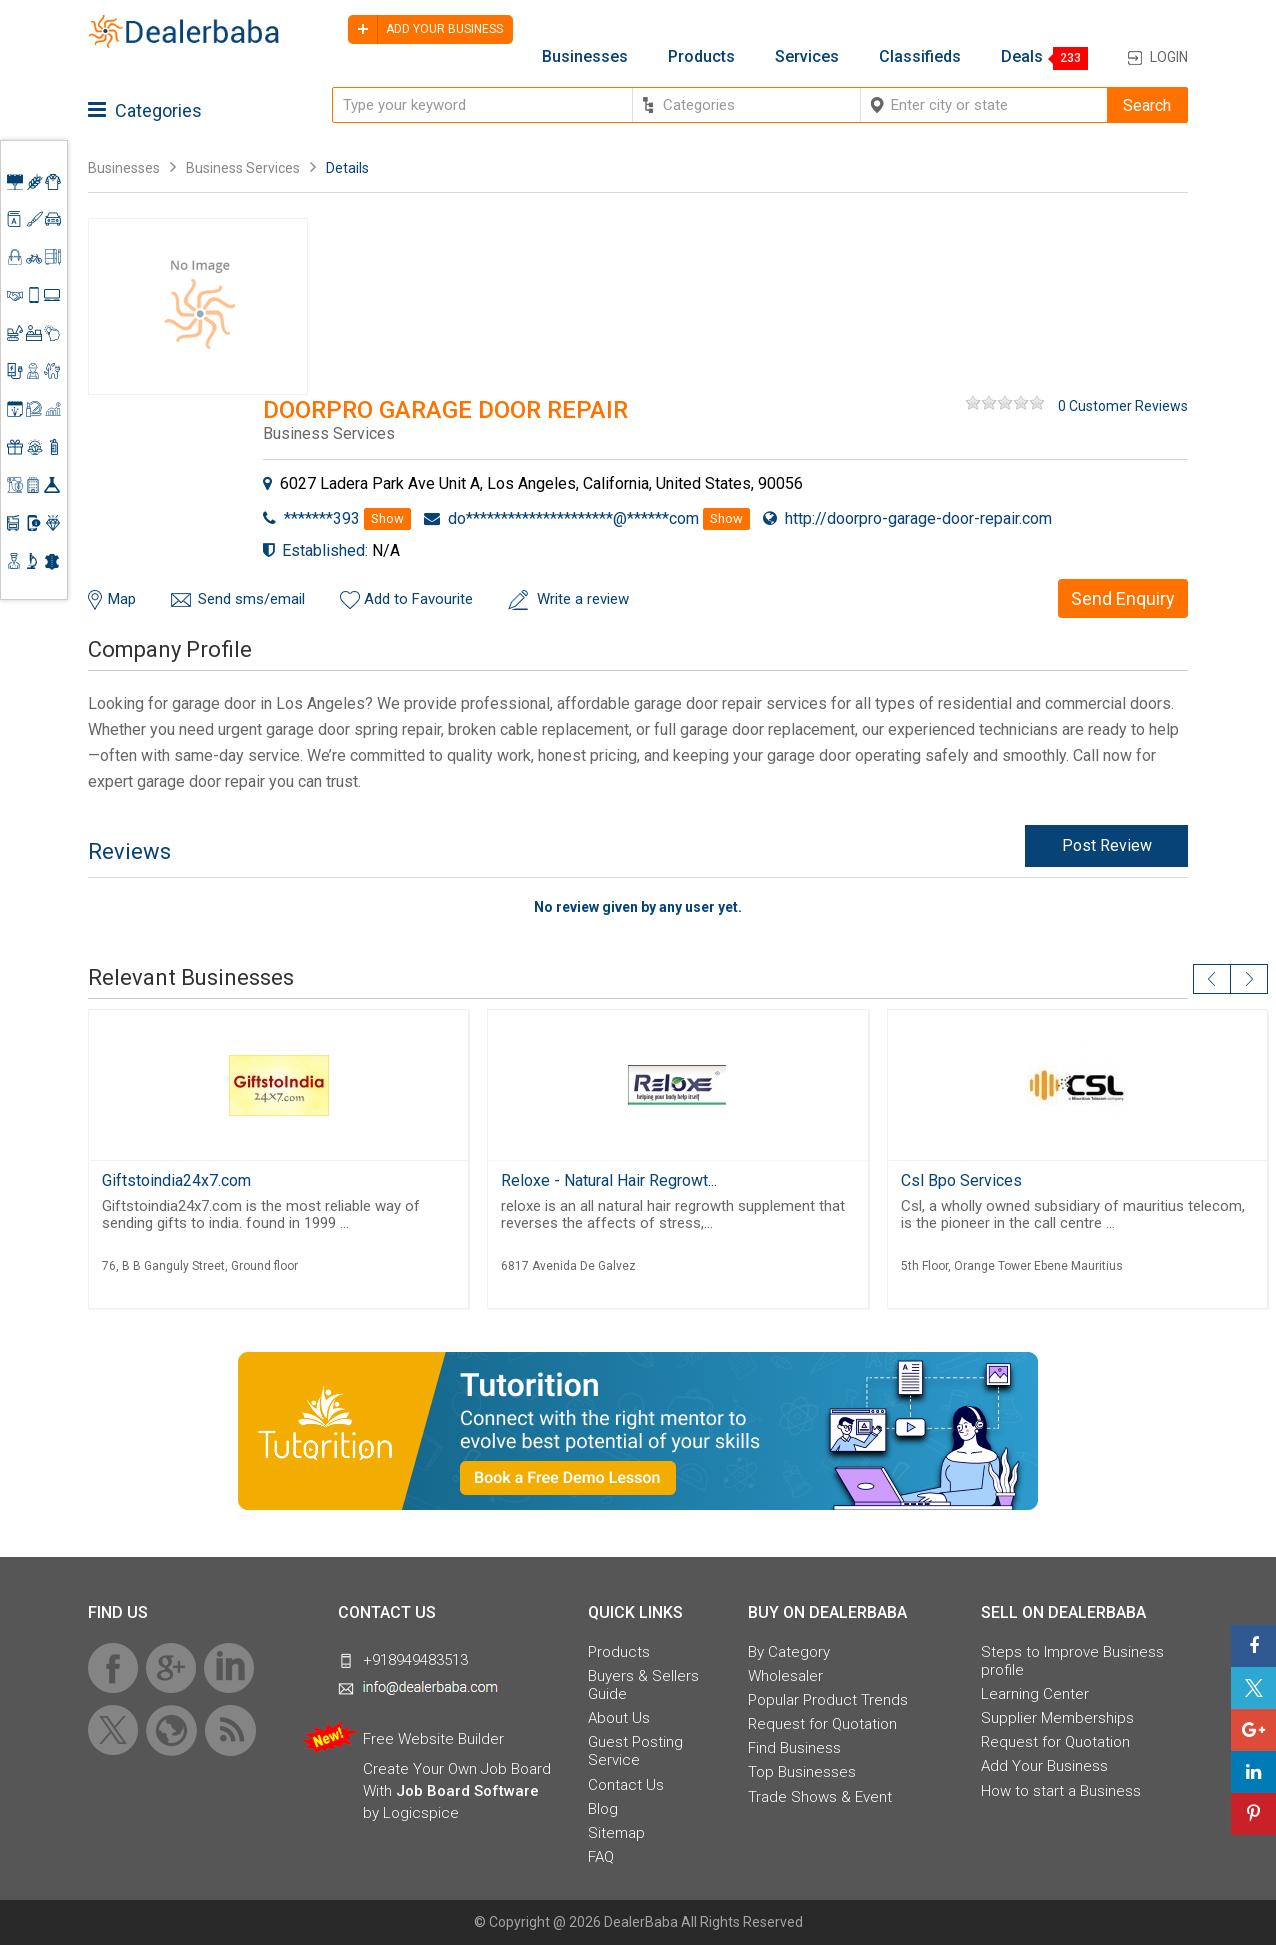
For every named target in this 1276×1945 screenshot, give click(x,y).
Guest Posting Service (635, 1751)
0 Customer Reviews (1123, 406)
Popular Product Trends (828, 1700)
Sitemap (616, 1833)
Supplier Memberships (1057, 1718)
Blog (603, 1809)
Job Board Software (467, 1791)
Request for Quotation (822, 1724)
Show (387, 518)
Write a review (583, 599)
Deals (1022, 57)
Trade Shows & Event (820, 1797)
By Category (789, 1652)
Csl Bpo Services (961, 1180)
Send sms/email (251, 599)
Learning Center (1035, 1694)
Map (122, 599)
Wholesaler (785, 1676)
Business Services (244, 168)
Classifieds (920, 57)
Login (1169, 57)
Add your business (425, 29)
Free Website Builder (433, 1739)
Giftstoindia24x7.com (176, 1180)
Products (701, 57)
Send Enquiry (1123, 598)
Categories (145, 110)
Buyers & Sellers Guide (643, 1685)
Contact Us (626, 1785)
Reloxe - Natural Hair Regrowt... (609, 1180)
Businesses (585, 57)
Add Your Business (1044, 1766)
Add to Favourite (418, 599)
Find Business (794, 1748)
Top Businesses (802, 1772)
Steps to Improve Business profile (1072, 1661)
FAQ (601, 1857)
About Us (619, 1718)
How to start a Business (1061, 1791)
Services (807, 57)
